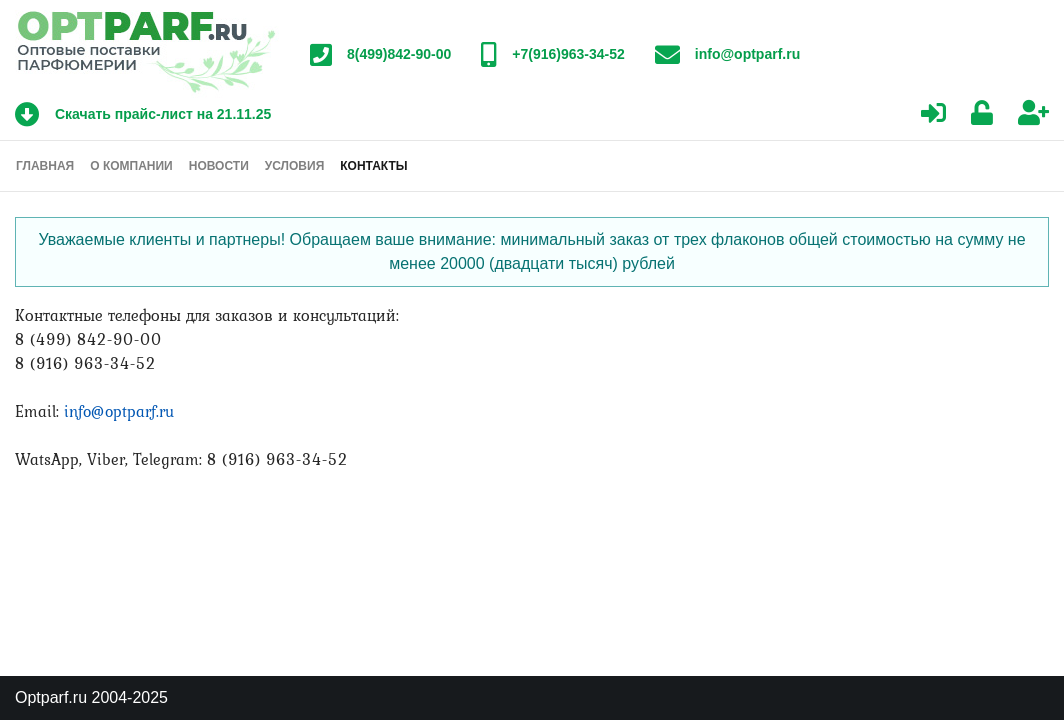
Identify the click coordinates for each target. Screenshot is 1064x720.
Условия (295, 166)
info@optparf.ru (119, 411)
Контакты (373, 166)
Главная (45, 166)
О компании (131, 166)
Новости (219, 166)
